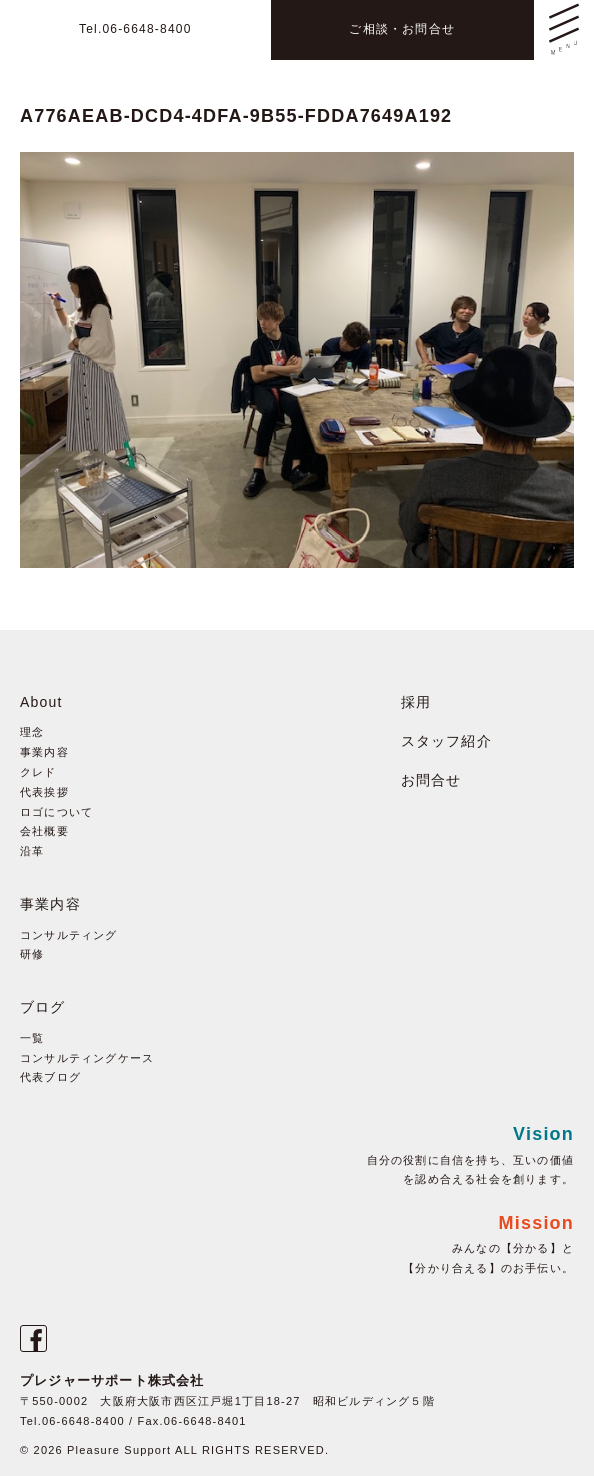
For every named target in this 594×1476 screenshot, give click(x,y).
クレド (38, 772)
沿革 (32, 851)
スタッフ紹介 (446, 741)
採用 (416, 702)
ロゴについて (56, 812)
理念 (32, 732)
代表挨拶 (44, 792)
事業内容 (44, 752)
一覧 (32, 1038)
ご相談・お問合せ (402, 29)
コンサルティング (69, 935)
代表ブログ (50, 1077)
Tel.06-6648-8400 (135, 29)
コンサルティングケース (87, 1058)
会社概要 (44, 831)
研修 (32, 954)
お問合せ (431, 780)
